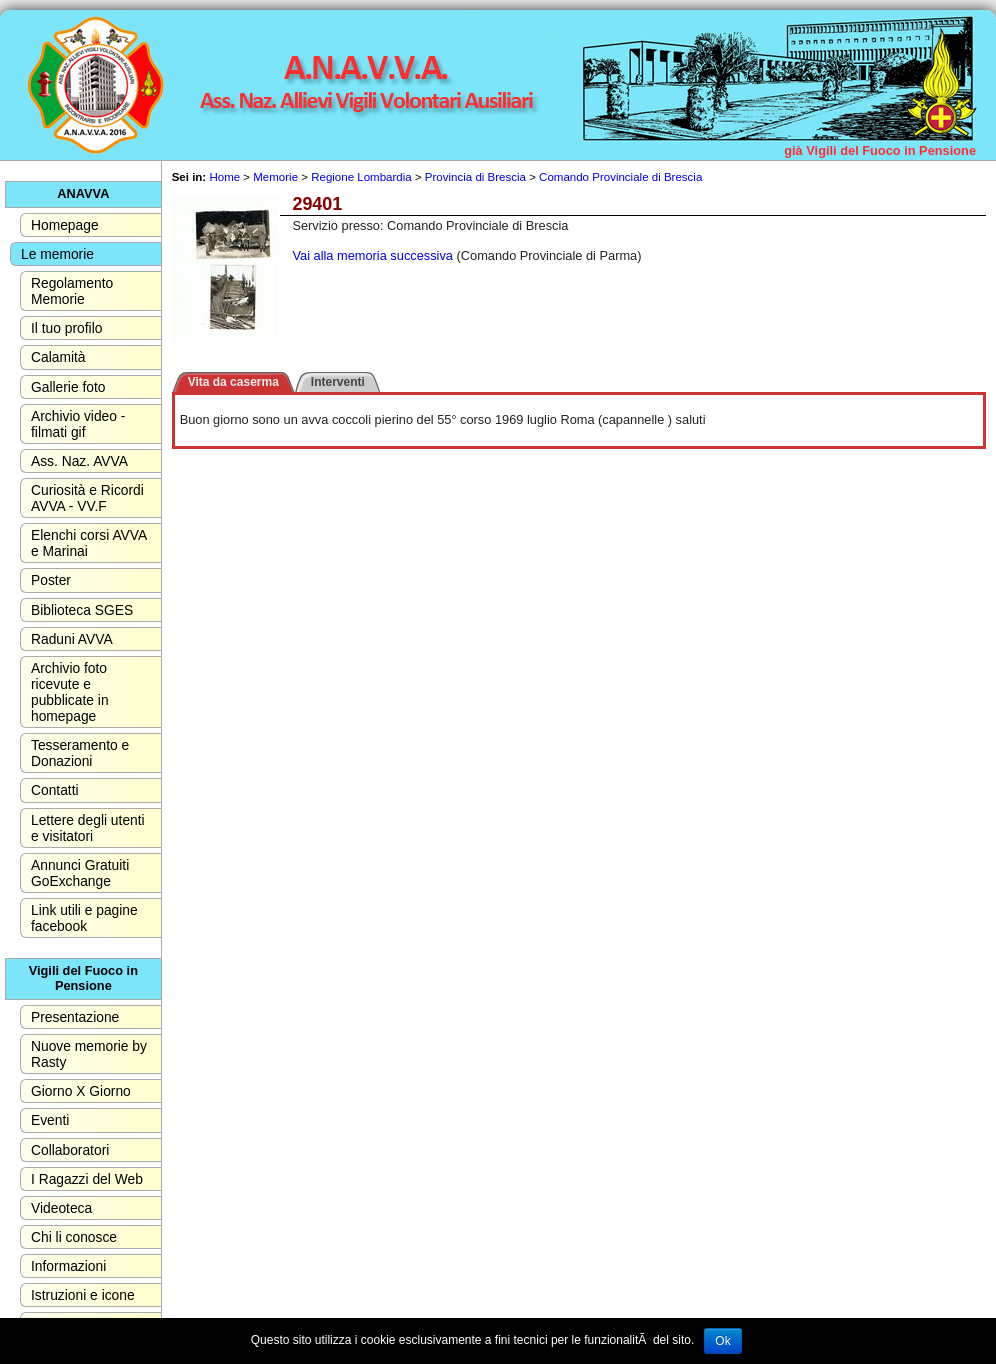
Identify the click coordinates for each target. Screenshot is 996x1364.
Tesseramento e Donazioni (80, 753)
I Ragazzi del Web (87, 1179)
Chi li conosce (74, 1237)
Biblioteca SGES (82, 610)
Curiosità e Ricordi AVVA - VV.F (87, 498)
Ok (722, 1341)
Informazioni (68, 1266)
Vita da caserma (233, 382)
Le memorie (57, 254)
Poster (51, 580)
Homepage (65, 225)
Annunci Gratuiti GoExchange (80, 873)
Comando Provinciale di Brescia (620, 177)
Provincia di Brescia (475, 177)
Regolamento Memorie (72, 291)
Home (224, 177)
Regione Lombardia (361, 177)
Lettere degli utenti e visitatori (88, 828)
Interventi (338, 382)
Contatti (55, 790)
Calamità (58, 357)
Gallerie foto (68, 387)
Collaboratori (70, 1150)
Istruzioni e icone (83, 1295)
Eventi (50, 1120)
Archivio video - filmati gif (78, 424)
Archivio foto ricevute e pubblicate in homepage (70, 692)
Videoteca (61, 1208)
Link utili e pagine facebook (84, 918)
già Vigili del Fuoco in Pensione (880, 150)
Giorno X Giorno (81, 1091)
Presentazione (75, 1017)
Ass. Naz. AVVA (79, 461)
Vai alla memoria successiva (372, 255)
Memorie (275, 177)
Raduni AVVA (72, 639)
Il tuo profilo (66, 328)
